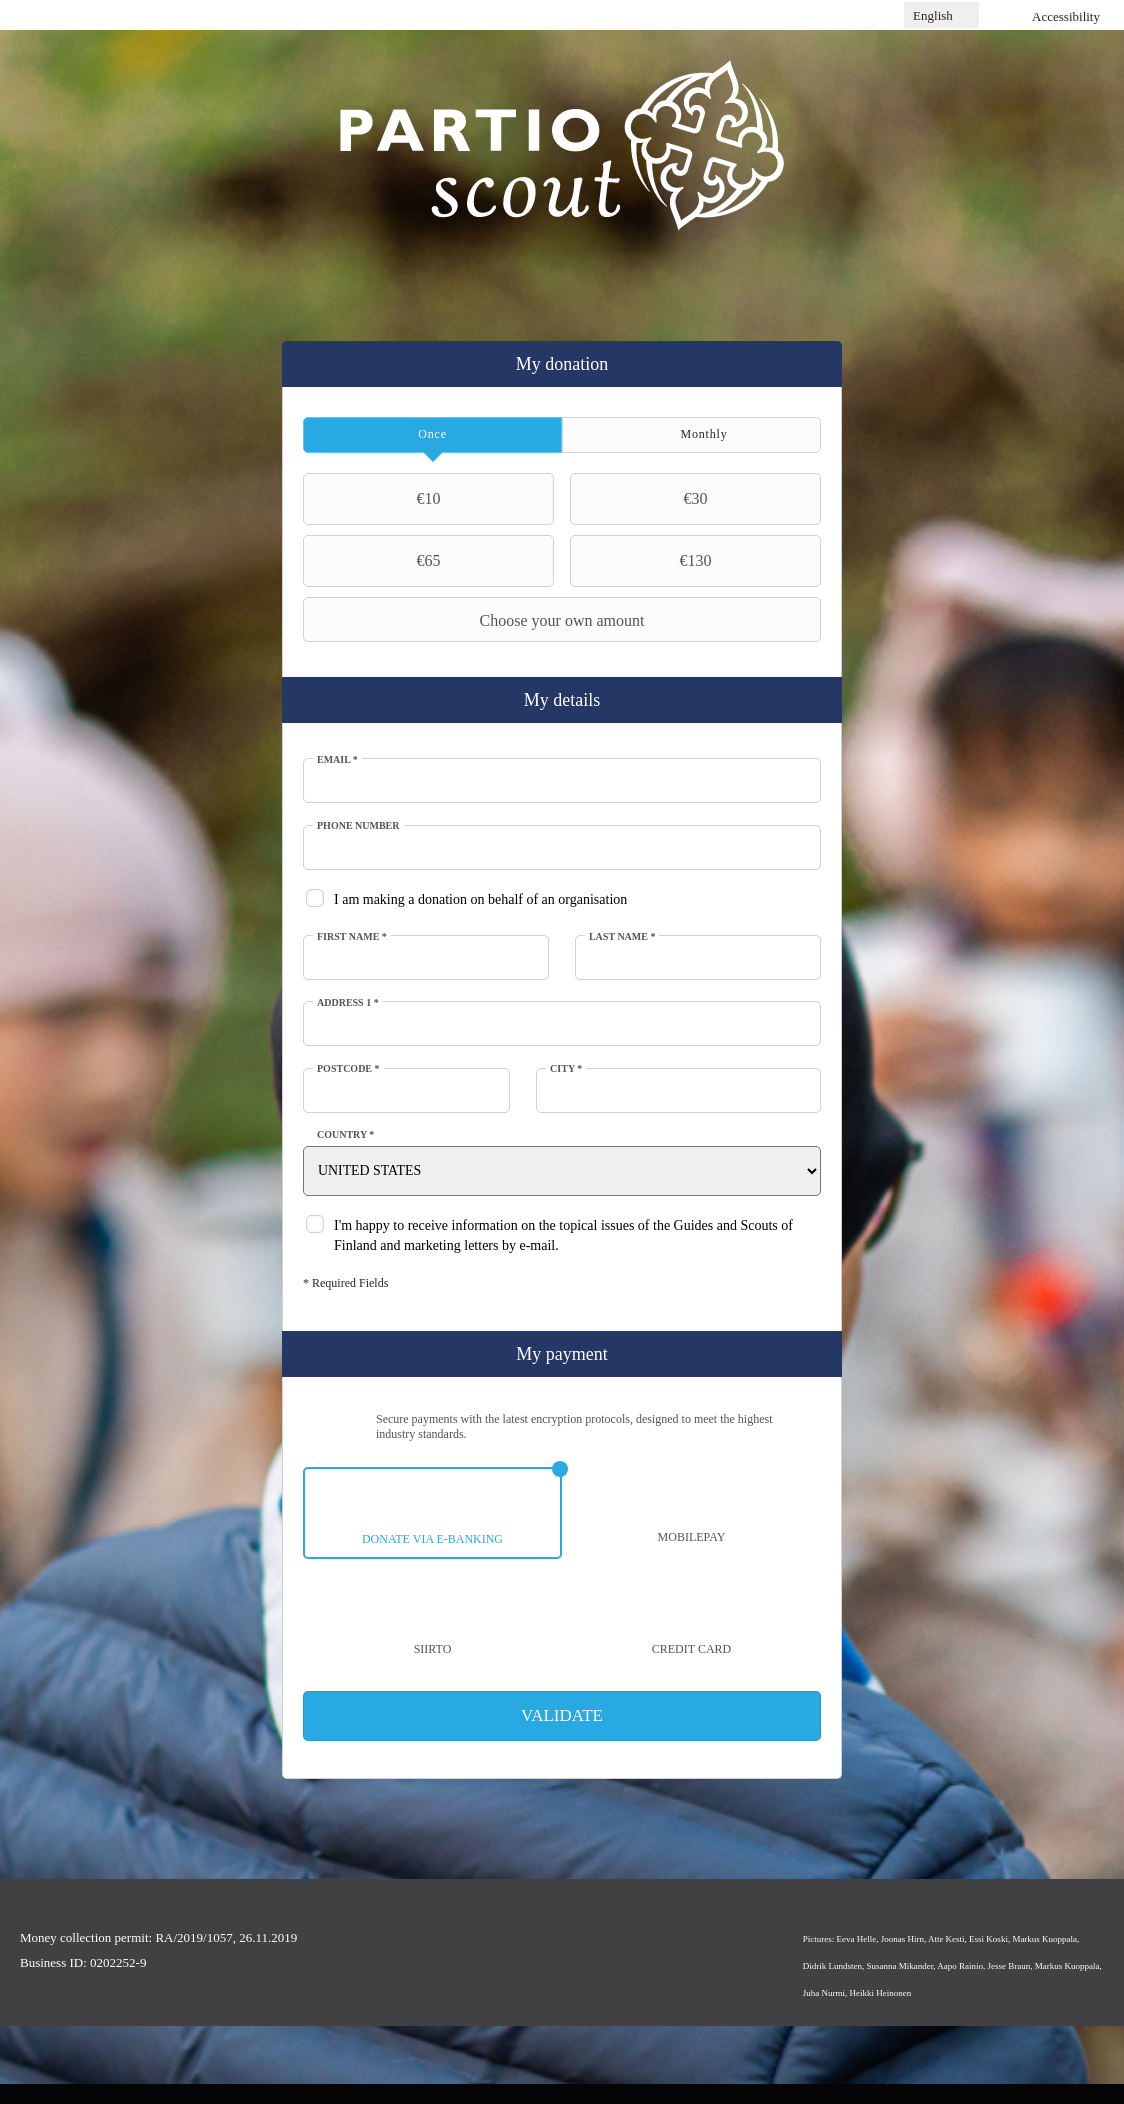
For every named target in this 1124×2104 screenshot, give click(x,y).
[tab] (432, 435)
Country (345, 1134)
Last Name (622, 936)
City (566, 1068)
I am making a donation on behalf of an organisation (480, 899)
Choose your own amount (476, 620)
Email (337, 759)
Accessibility (1066, 16)
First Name (352, 936)
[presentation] (432, 435)
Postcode (348, 1068)
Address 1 (348, 1002)
